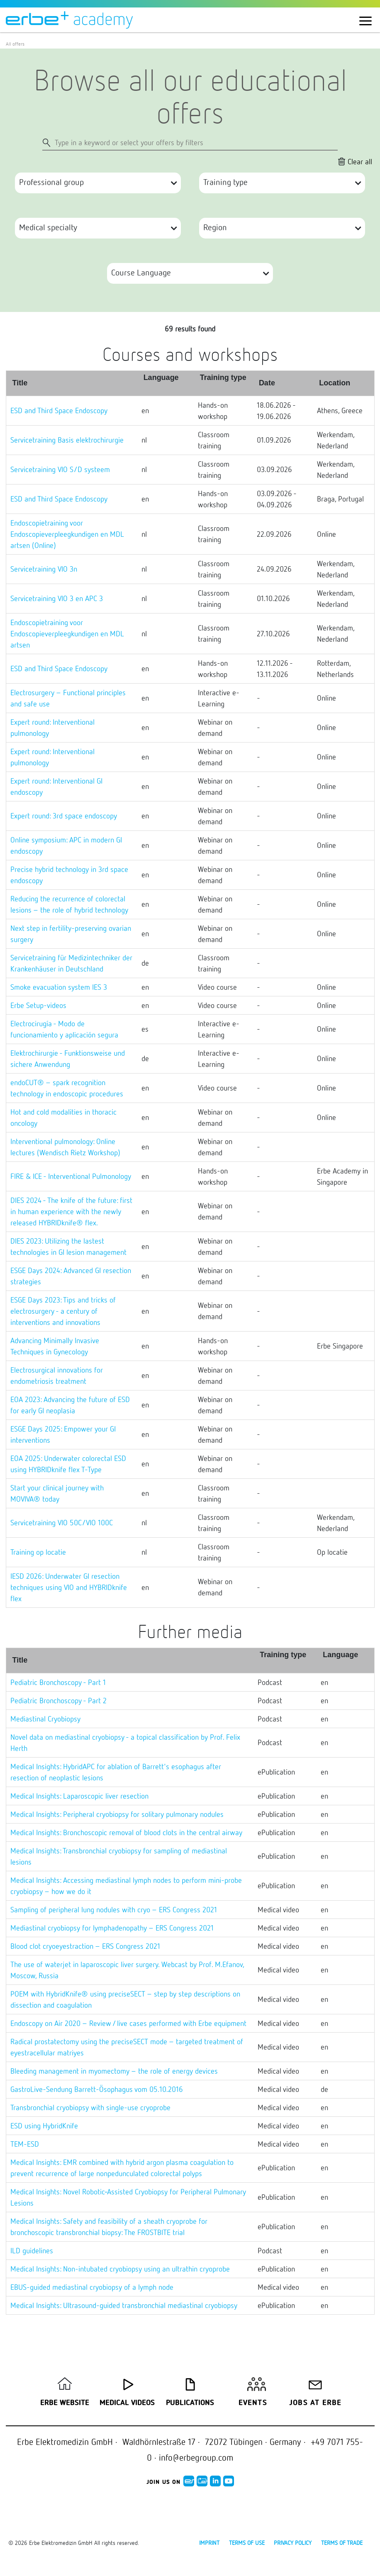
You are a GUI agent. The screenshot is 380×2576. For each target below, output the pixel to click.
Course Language (141, 272)
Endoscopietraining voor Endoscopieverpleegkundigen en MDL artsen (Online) (67, 534)
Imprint (209, 2542)
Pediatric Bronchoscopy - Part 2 (58, 1700)
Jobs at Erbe (315, 2403)
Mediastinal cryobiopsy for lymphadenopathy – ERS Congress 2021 (112, 1927)
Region (215, 227)
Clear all (360, 161)
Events (253, 2403)
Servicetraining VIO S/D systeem (60, 469)
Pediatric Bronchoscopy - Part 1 (58, 1682)
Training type (225, 182)
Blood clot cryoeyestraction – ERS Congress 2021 (85, 1945)
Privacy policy (293, 2542)
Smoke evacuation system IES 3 (58, 986)
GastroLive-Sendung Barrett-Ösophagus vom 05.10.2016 (96, 2089)
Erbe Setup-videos (38, 1005)
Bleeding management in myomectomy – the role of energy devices (114, 2070)
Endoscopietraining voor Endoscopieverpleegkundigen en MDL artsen (67, 633)
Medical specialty (48, 227)
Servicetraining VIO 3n (43, 568)
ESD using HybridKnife (44, 2125)
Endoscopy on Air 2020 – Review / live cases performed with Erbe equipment (128, 2023)
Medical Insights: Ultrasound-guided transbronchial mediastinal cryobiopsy (123, 2305)
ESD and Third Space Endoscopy (58, 410)
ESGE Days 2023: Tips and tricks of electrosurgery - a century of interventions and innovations (63, 1311)
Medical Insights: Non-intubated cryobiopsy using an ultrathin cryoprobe (120, 2268)
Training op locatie (38, 1551)
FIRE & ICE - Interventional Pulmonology (70, 1176)
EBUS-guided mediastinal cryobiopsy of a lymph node (91, 2286)
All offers (15, 44)
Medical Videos (127, 2403)
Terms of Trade (342, 2542)
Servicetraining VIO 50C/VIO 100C (61, 1522)
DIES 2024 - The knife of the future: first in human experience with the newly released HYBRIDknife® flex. (71, 1211)
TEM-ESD (24, 2143)
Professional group (51, 182)
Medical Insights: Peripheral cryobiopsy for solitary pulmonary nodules (117, 1814)
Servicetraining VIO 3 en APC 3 (56, 598)
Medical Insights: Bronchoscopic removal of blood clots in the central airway (126, 1832)
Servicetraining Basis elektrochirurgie (67, 439)
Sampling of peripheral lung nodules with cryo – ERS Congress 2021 (113, 1909)
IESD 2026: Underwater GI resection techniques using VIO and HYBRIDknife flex (68, 1587)
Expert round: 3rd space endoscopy (63, 815)
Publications (190, 2403)
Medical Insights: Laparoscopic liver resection (79, 1795)
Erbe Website (64, 2403)
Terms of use (247, 2542)
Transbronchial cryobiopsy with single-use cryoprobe (90, 2107)
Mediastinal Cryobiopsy (45, 1718)
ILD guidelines (31, 2250)
